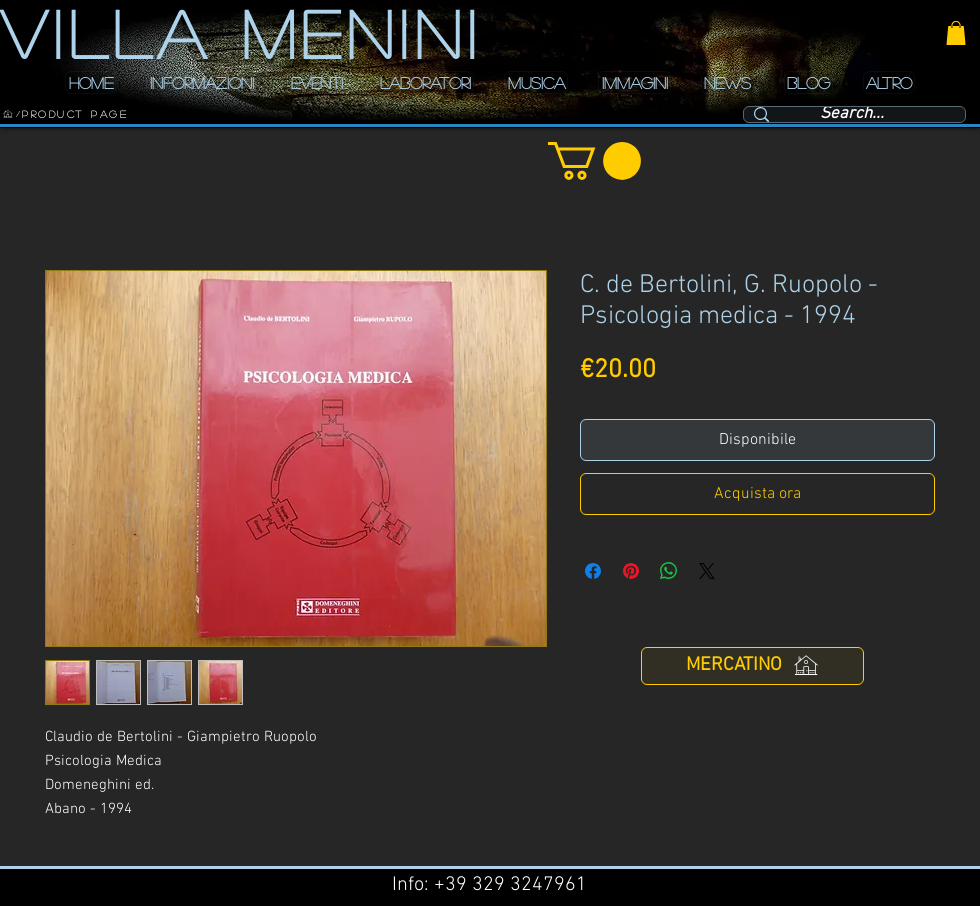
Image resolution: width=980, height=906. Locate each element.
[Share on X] (707, 571)
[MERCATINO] (752, 666)
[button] (956, 33)
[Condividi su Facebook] (593, 571)
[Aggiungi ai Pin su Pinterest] (631, 571)
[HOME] (8, 114)
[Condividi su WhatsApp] (669, 571)
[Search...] (852, 115)
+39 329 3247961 (510, 885)
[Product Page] (75, 114)
